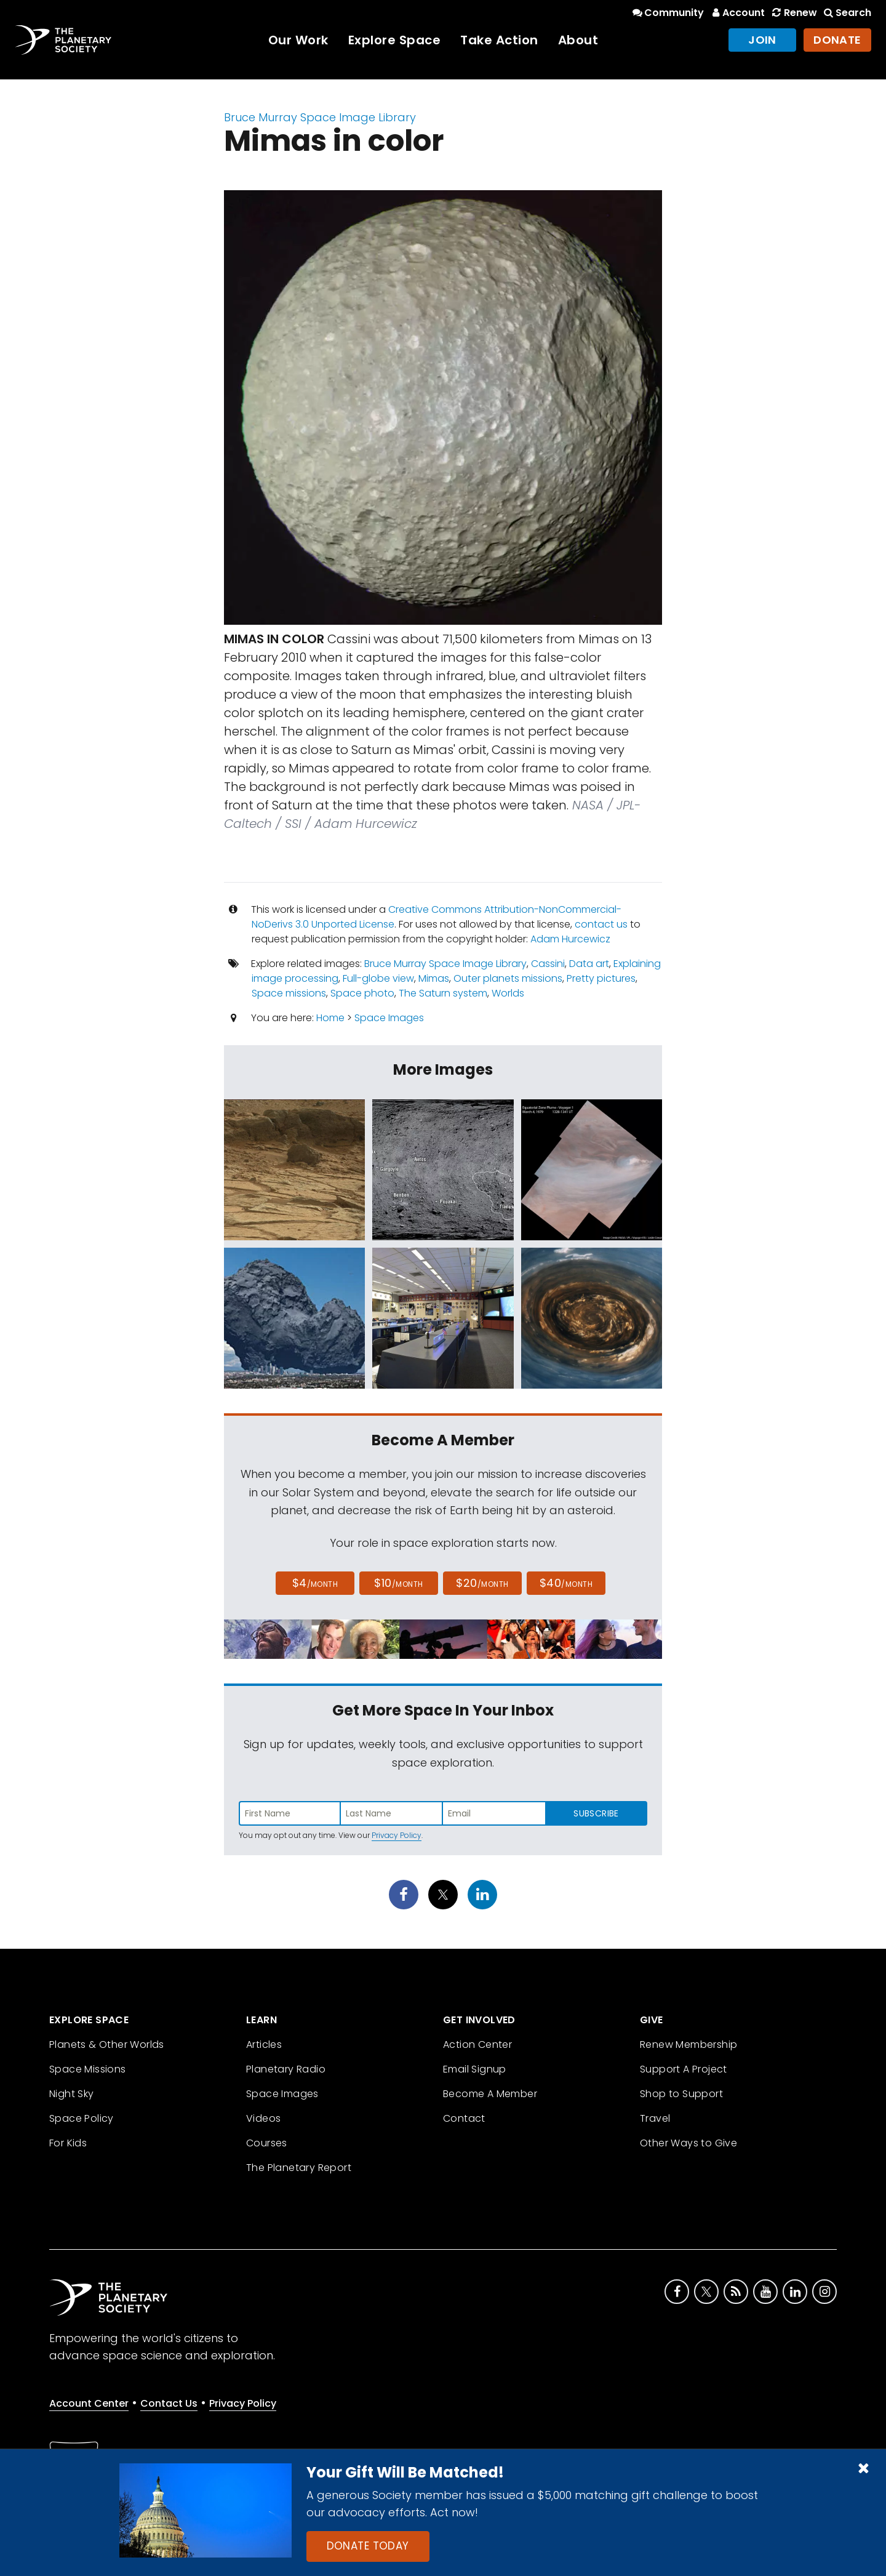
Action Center (477, 2044)
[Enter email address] (494, 1813)
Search (846, 13)
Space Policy (81, 2118)
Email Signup (474, 2069)
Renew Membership (688, 2044)
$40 (566, 1583)
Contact (464, 2118)
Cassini (548, 964)
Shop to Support (681, 2094)
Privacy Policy (396, 1835)
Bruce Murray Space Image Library (320, 117)
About (578, 40)
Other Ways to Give (688, 2143)
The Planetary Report (298, 2168)
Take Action (499, 40)
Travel (655, 2118)
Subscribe (595, 1813)
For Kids (68, 2143)
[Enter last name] (392, 1813)
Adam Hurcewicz (570, 939)
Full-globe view (378, 978)
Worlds (508, 993)
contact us (601, 924)
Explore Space (394, 40)
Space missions (289, 993)
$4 (315, 1583)
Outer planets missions (507, 978)
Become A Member (490, 2094)
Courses (266, 2143)
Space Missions (87, 2069)
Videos (263, 2118)
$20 (482, 1583)
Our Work (298, 40)
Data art (589, 964)
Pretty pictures (601, 978)
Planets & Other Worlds (106, 2044)
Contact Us (169, 2403)
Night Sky (71, 2094)
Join (762, 39)
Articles (264, 2044)
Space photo (362, 993)
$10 (398, 1583)
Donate (837, 39)
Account (737, 13)
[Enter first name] (290, 1813)
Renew (793, 13)
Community (667, 13)
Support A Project (683, 2069)
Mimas (433, 978)
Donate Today (368, 2545)
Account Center (89, 2403)
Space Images (389, 1018)
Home (330, 1018)
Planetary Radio (285, 2069)
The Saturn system (443, 993)
